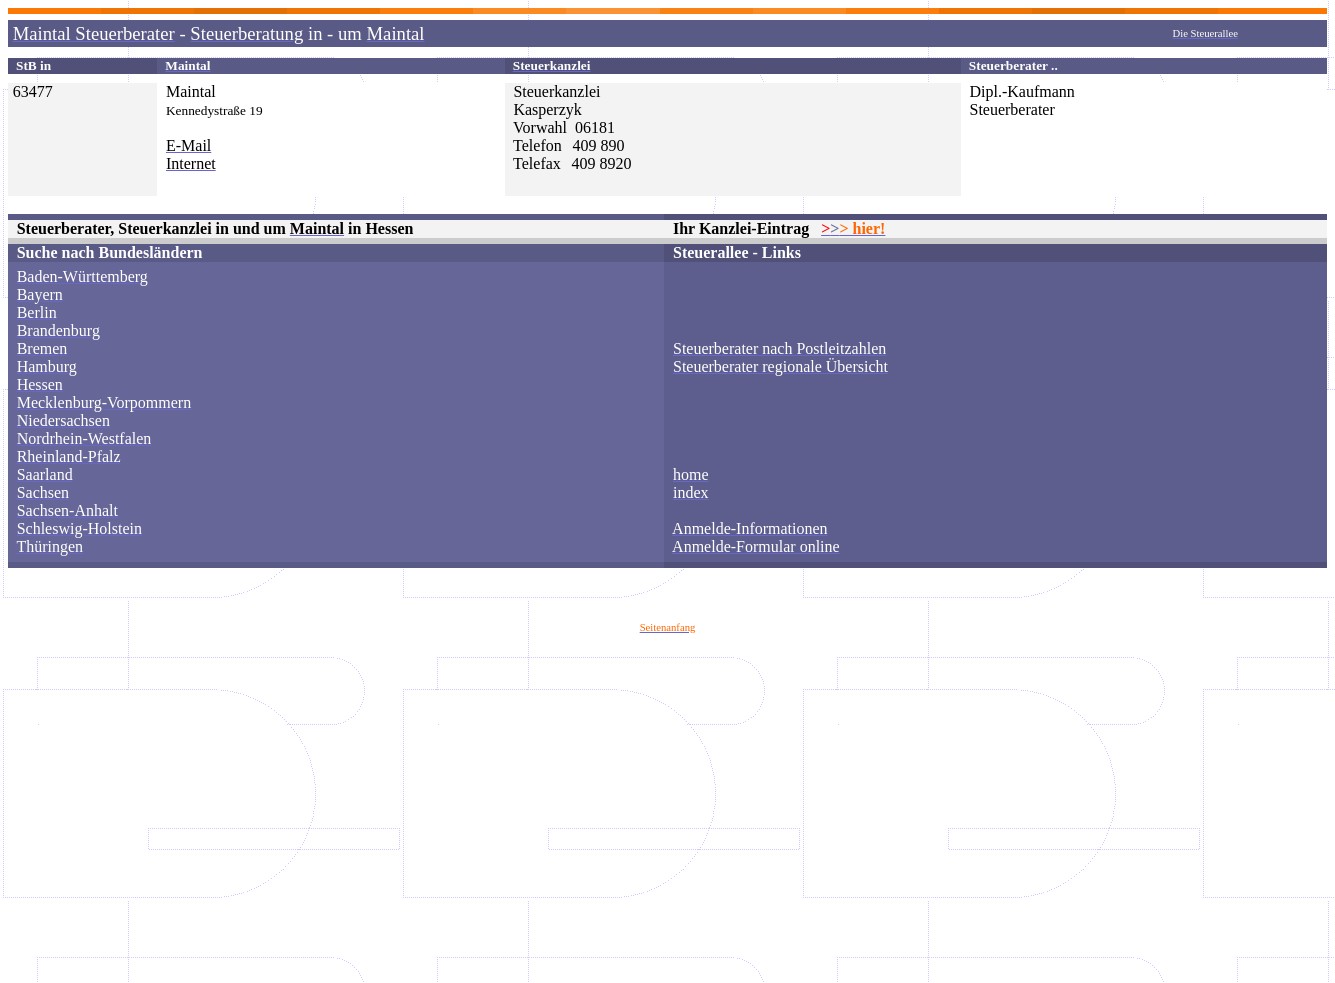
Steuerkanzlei (556, 91)
